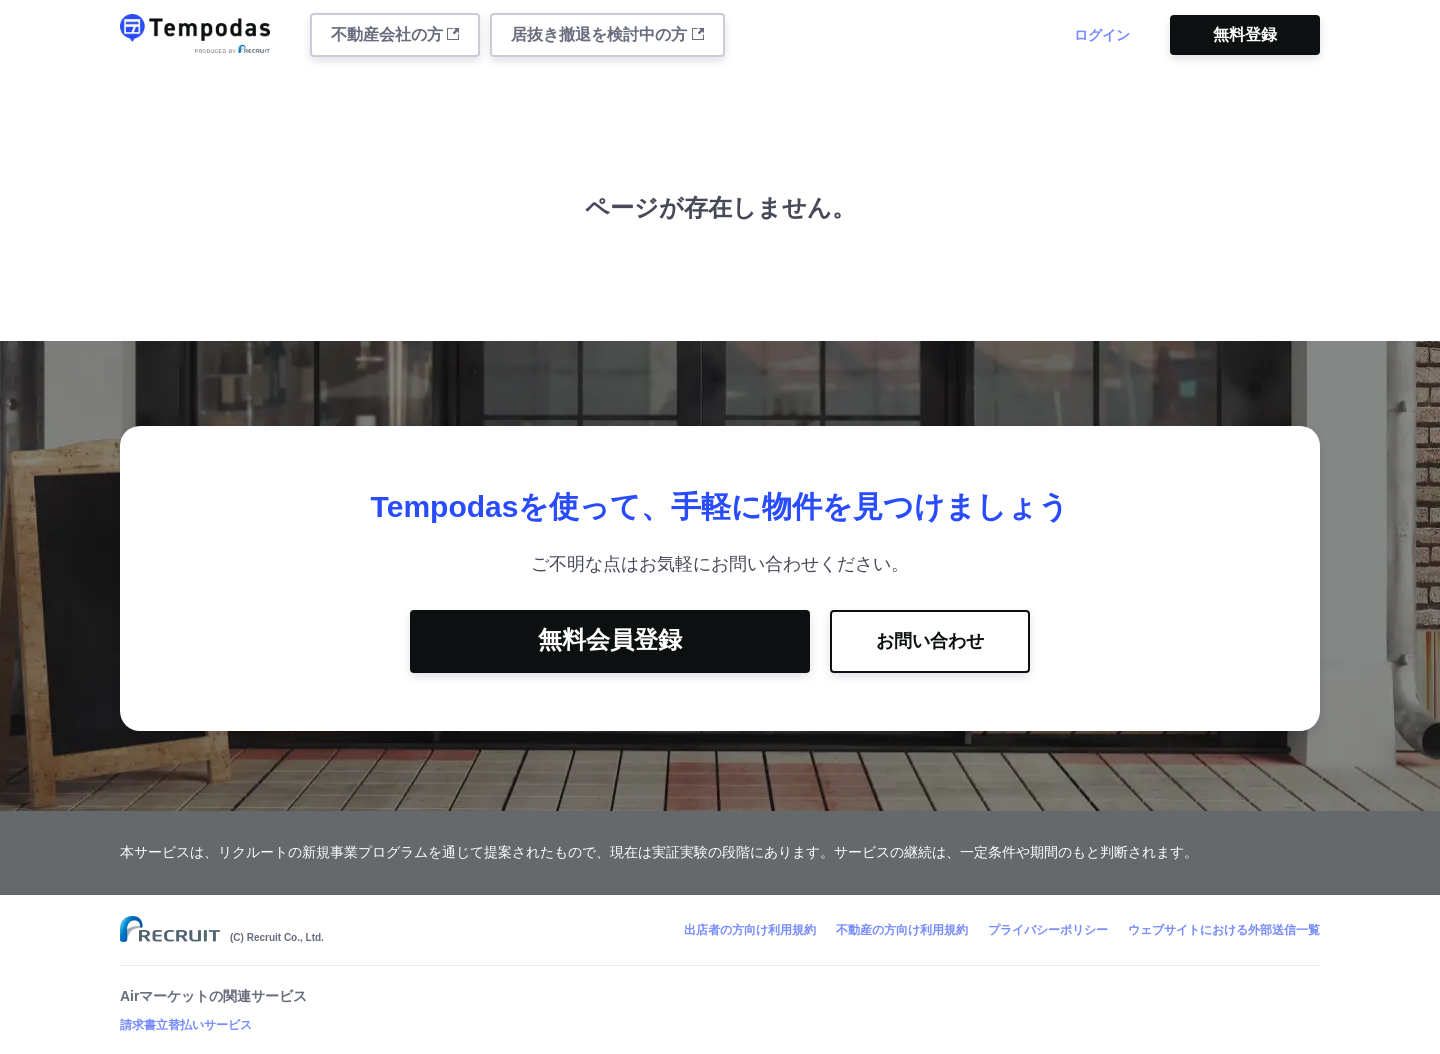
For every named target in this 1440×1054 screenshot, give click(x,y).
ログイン (1102, 35)
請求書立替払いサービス (186, 1025)
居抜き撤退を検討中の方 (607, 34)
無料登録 (1245, 34)
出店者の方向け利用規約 (750, 930)
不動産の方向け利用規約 (902, 930)
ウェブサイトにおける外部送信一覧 (1224, 930)
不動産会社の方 (395, 34)
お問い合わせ (930, 641)
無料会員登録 (610, 639)
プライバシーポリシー (1048, 930)
